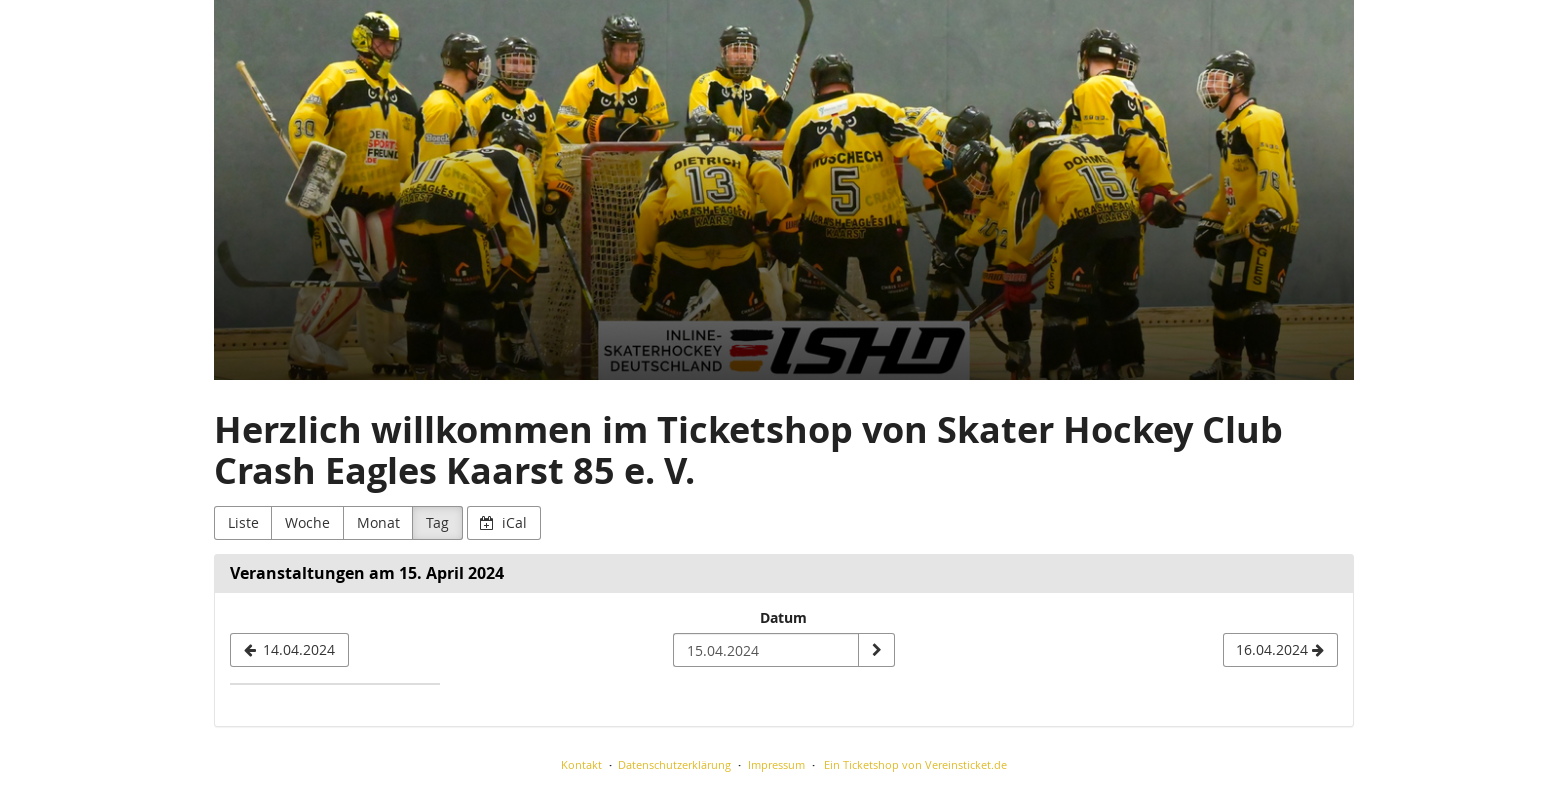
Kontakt (581, 764)
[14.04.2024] (289, 650)
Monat (378, 522)
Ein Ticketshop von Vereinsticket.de (915, 764)
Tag (437, 522)
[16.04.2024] (1280, 650)
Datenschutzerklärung (674, 764)
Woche (307, 522)
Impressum (776, 764)
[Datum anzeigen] (876, 650)
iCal (503, 522)
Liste (243, 522)
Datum (783, 617)
